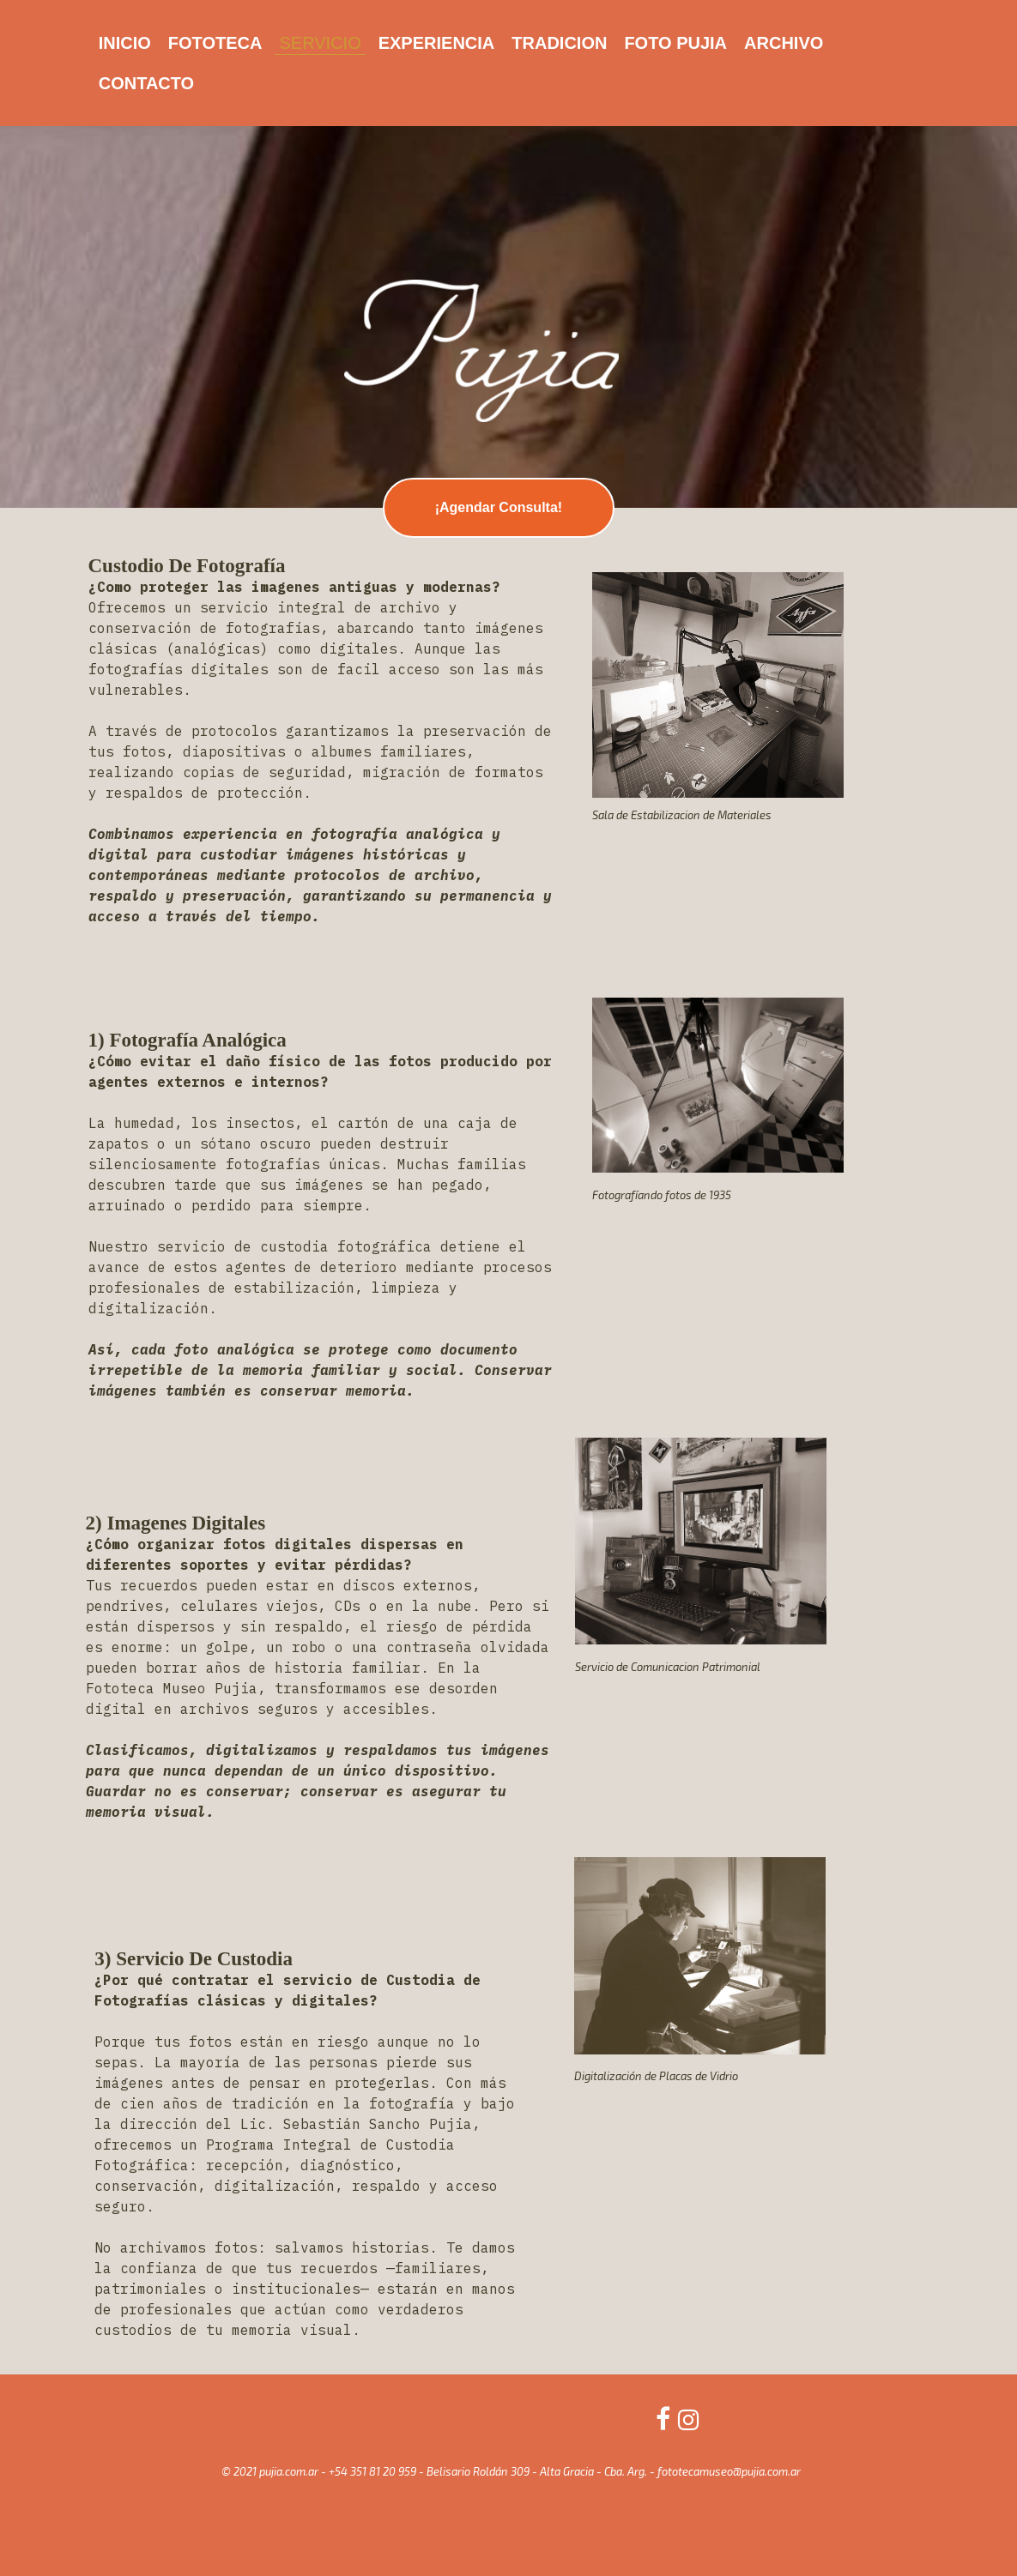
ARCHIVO (783, 42)
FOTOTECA (215, 42)
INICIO (125, 42)
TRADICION (559, 42)
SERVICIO (319, 42)
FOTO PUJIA (675, 42)
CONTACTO (146, 83)
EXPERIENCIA (436, 42)
